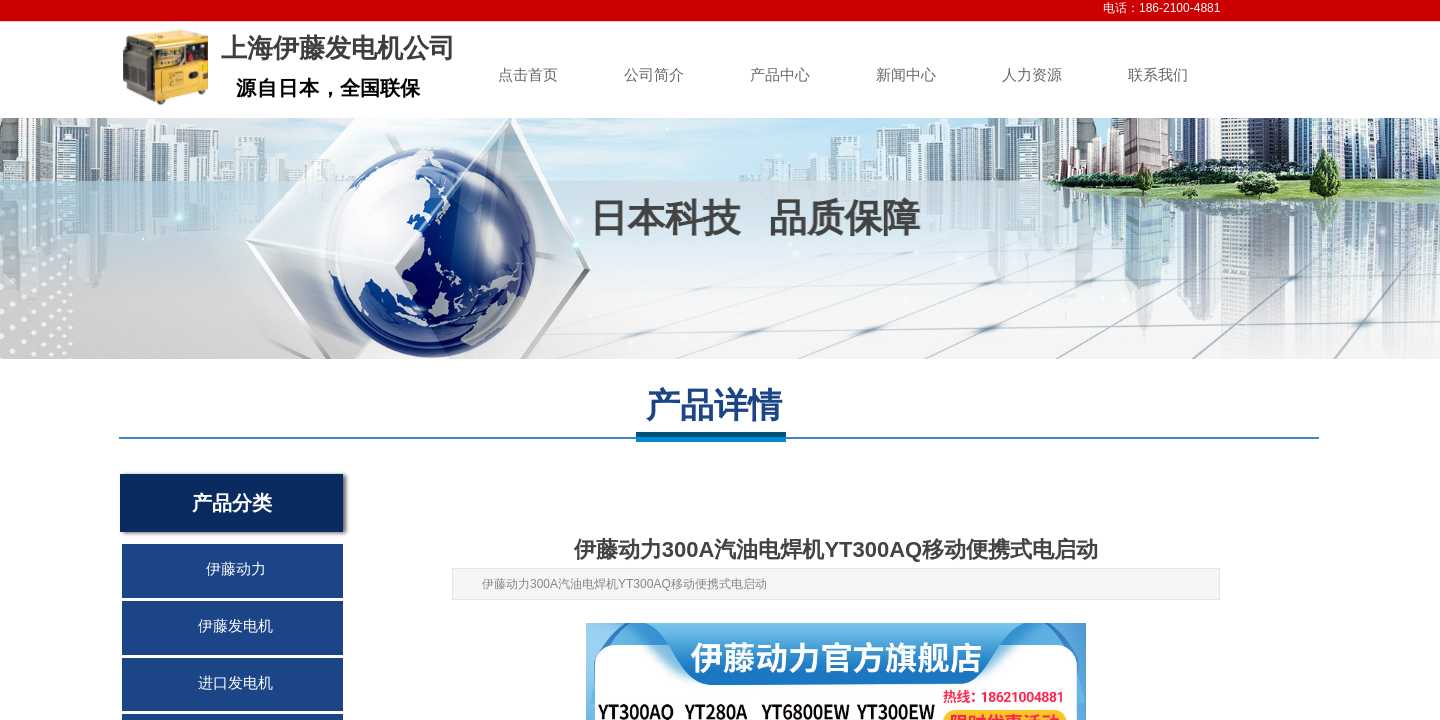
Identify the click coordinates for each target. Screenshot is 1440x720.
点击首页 (528, 75)
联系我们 (1158, 75)
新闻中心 (906, 75)
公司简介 (654, 75)
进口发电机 (235, 683)
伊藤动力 (236, 569)
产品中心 (780, 75)
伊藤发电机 (235, 626)
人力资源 (1032, 75)
